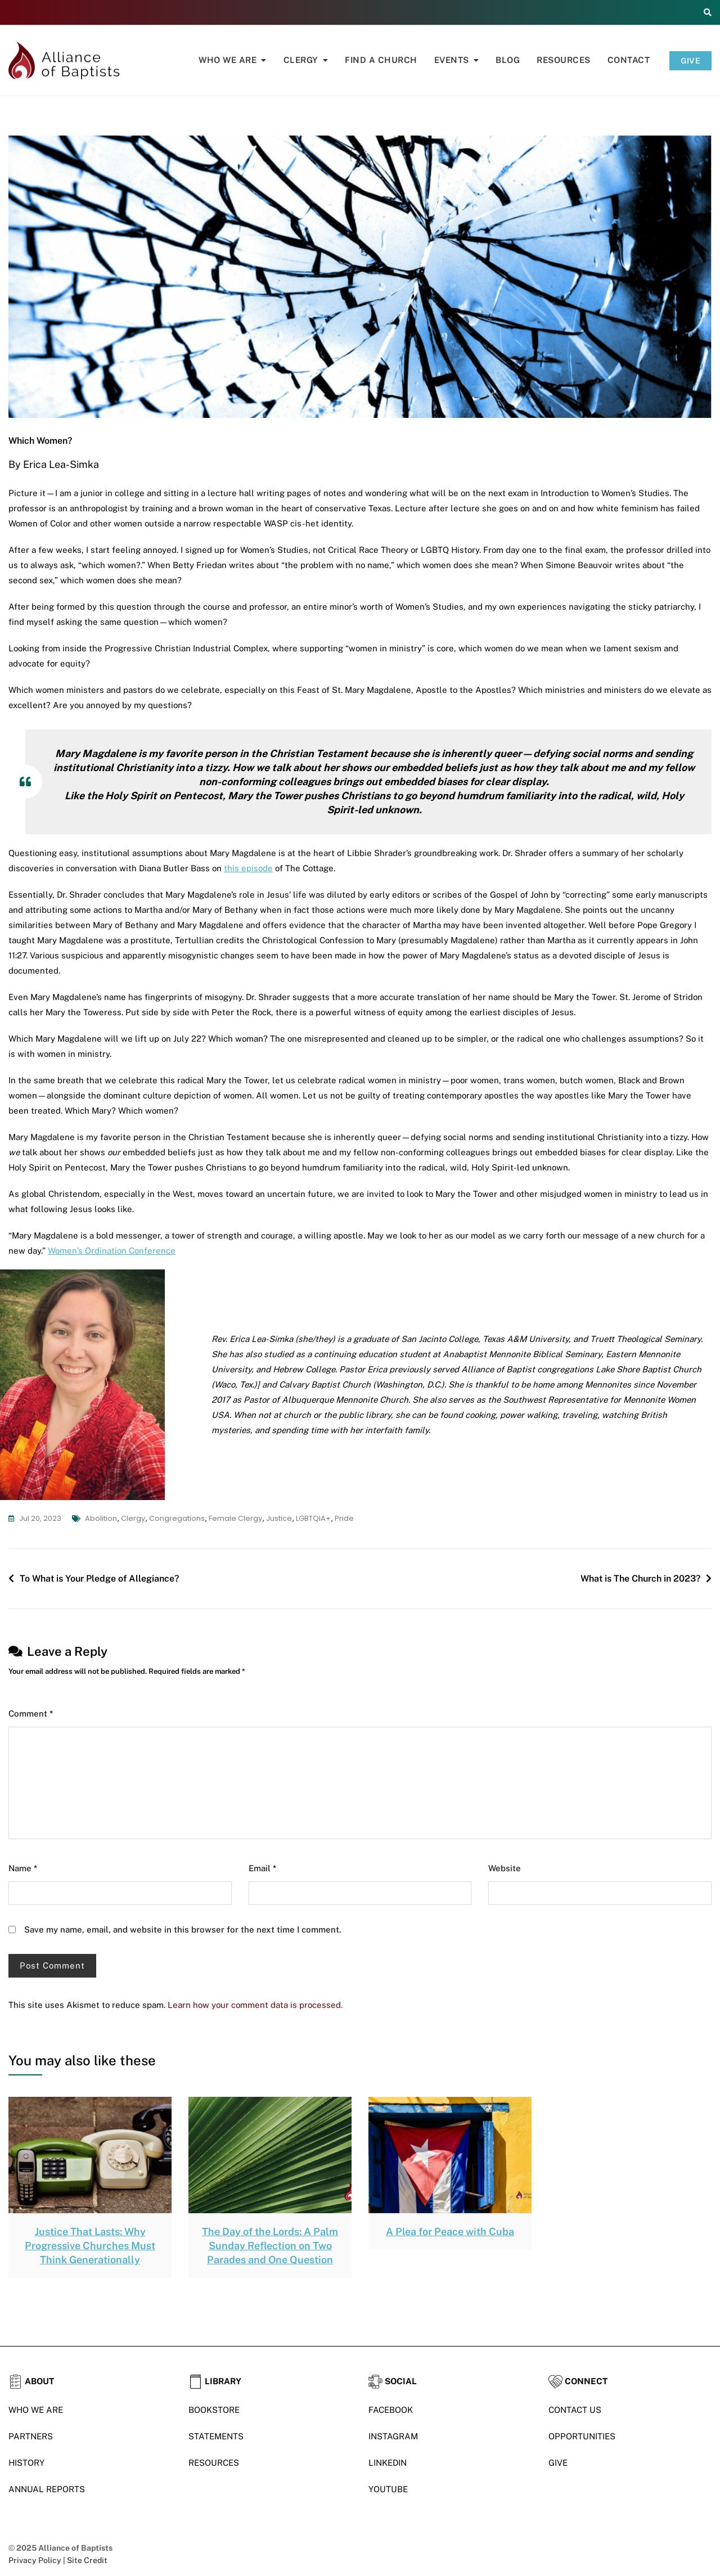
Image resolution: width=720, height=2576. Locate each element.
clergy (133, 1518)
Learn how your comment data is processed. (255, 2005)
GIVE (690, 60)
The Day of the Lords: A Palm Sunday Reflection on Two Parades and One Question (270, 2246)
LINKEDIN (387, 2462)
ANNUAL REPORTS (46, 2489)
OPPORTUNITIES (581, 2436)
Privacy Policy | (37, 2560)
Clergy (301, 60)
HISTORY (26, 2462)
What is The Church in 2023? (640, 1578)
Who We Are (227, 60)
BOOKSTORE (214, 2410)
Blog (508, 60)
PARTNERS (30, 2436)
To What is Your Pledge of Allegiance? (99, 1578)
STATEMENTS (216, 2436)
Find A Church (381, 60)
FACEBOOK (390, 2410)
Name (22, 1868)
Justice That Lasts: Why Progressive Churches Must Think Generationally (90, 2246)
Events (451, 60)
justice (279, 1518)
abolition (101, 1518)
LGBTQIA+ (313, 1518)
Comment (30, 1713)
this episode (248, 868)
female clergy (235, 1518)
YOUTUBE (388, 2489)
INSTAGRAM (393, 2436)
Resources (564, 60)
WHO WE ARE (35, 2410)
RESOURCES (213, 2462)
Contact (629, 60)
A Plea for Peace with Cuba (450, 2231)
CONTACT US (574, 2410)
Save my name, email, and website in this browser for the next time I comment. (182, 1929)
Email (262, 1868)
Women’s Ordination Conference (112, 1250)
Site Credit (87, 2560)
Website (504, 1868)
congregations (177, 1518)
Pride (344, 1518)
